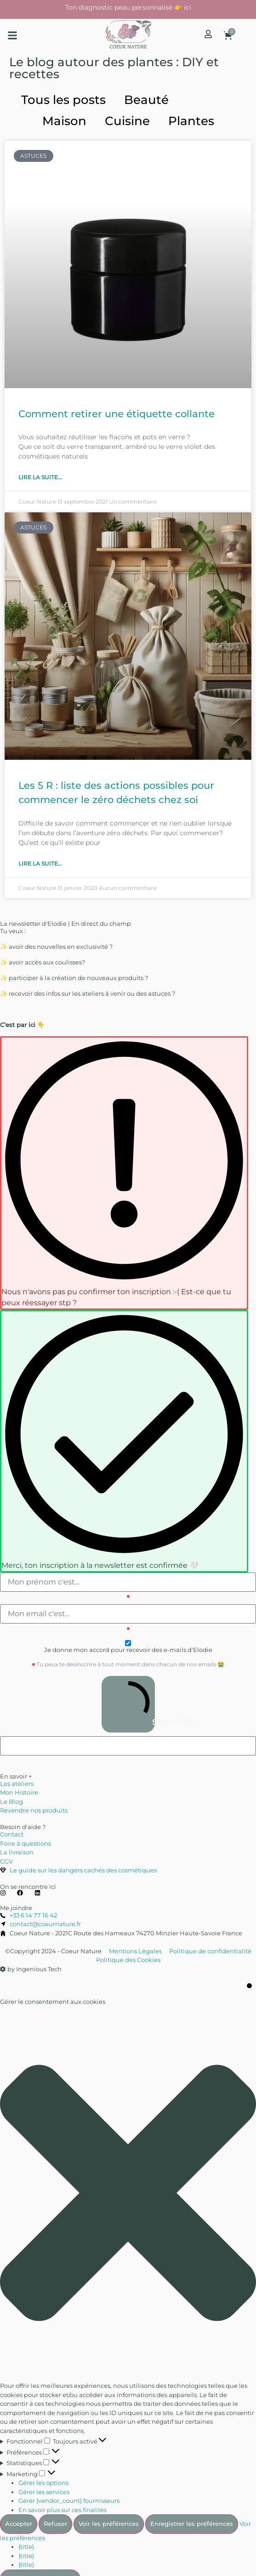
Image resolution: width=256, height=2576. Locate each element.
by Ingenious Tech (31, 1969)
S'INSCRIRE (130, 1704)
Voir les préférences (109, 2523)
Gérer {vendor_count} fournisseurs (68, 2500)
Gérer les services (43, 2492)
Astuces (211, 99)
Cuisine (127, 121)
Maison (64, 121)
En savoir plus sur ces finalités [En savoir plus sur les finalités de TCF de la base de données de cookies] (62, 2509)
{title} (26, 2546)
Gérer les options (43, 2482)
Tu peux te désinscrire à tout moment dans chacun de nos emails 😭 (130, 1664)
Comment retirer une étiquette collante (116, 413)
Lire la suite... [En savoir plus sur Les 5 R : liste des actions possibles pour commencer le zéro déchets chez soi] (40, 863)
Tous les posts (63, 99)
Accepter (18, 2523)
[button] (12, 35)
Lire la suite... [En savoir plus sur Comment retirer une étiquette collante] (40, 477)
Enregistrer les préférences (191, 2523)
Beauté (146, 99)
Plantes (191, 121)
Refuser (55, 2523)
